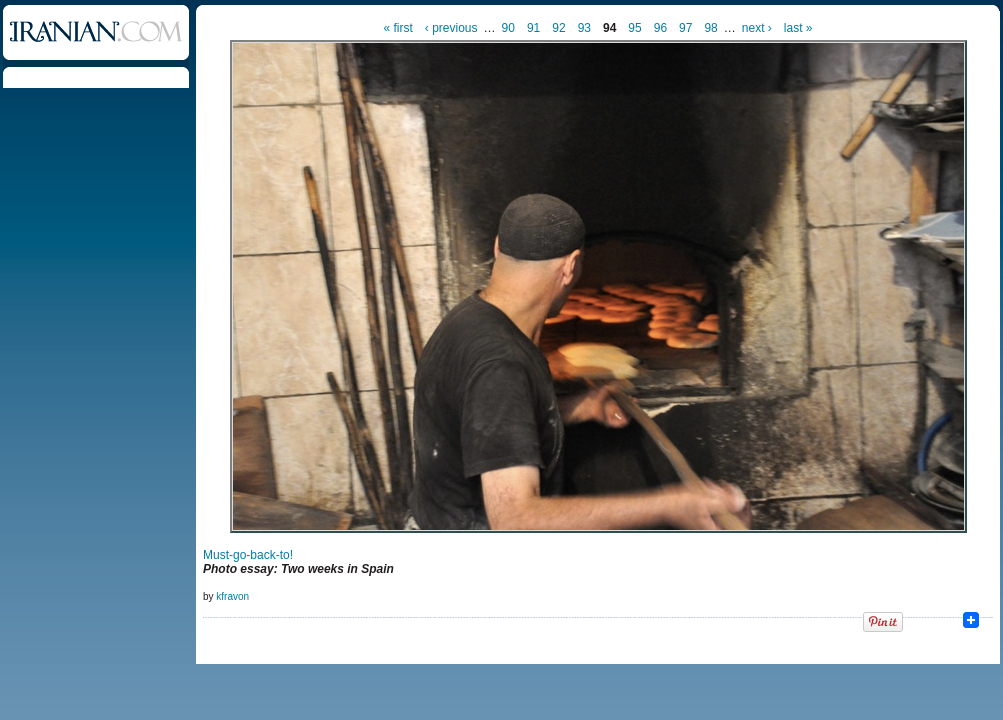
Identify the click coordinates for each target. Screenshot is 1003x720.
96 (660, 28)
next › (757, 28)
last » (798, 28)
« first (398, 28)
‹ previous (451, 28)
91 (533, 28)
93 (584, 28)
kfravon (232, 596)
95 (634, 28)
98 (710, 28)
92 (558, 28)
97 (685, 28)
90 (508, 28)
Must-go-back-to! (248, 555)
